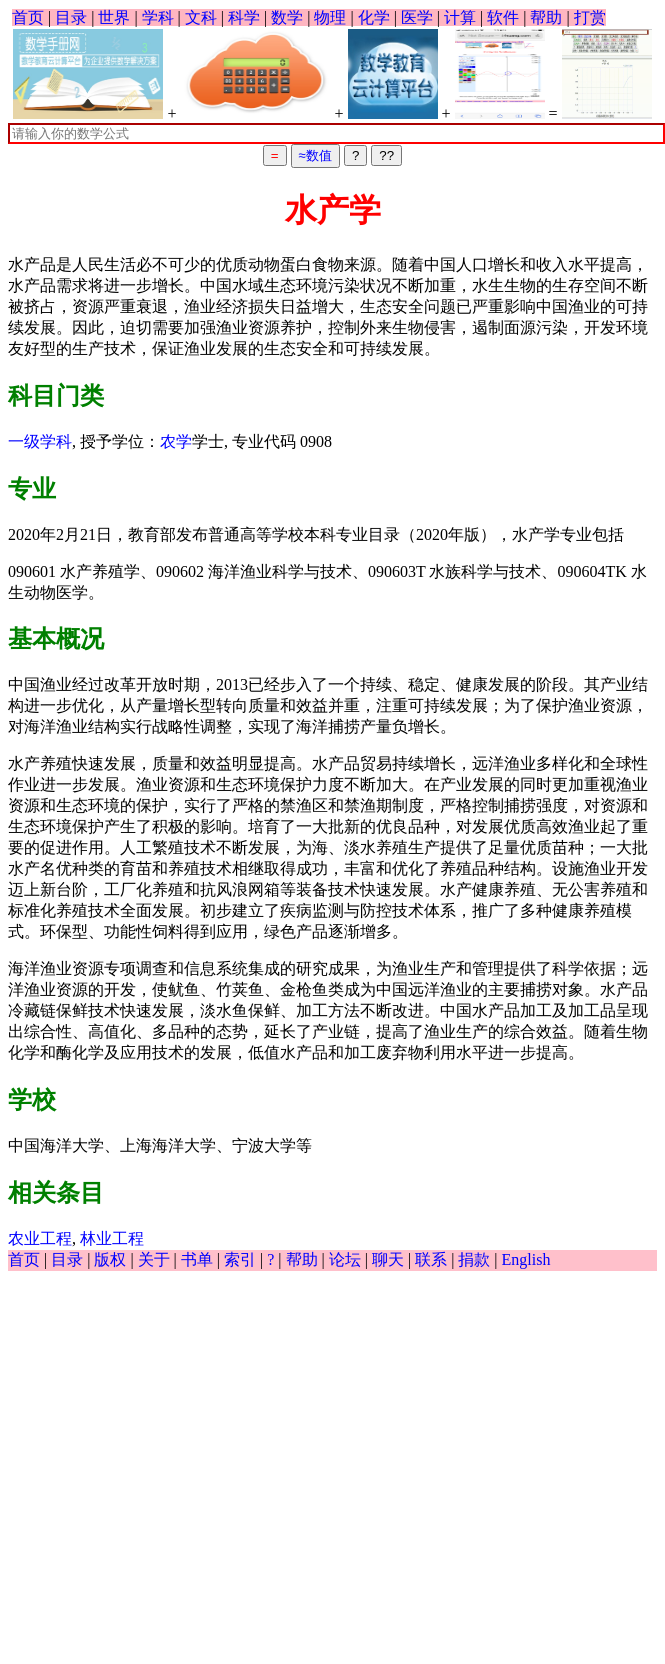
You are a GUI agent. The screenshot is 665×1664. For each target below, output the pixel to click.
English (526, 1259)
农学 (176, 441)
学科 (158, 17)
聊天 (388, 1259)
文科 (201, 17)
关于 (154, 1259)
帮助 (546, 17)
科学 (244, 17)
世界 (114, 17)
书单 (197, 1259)
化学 (374, 17)
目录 (71, 17)
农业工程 (40, 1238)
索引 (240, 1259)
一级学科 (40, 441)
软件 (503, 17)
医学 (417, 17)
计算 (460, 17)
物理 (330, 17)
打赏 (590, 17)
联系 (431, 1259)
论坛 (345, 1259)
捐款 (474, 1259)
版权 (110, 1259)
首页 (28, 17)
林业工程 (112, 1238)
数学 (287, 17)
